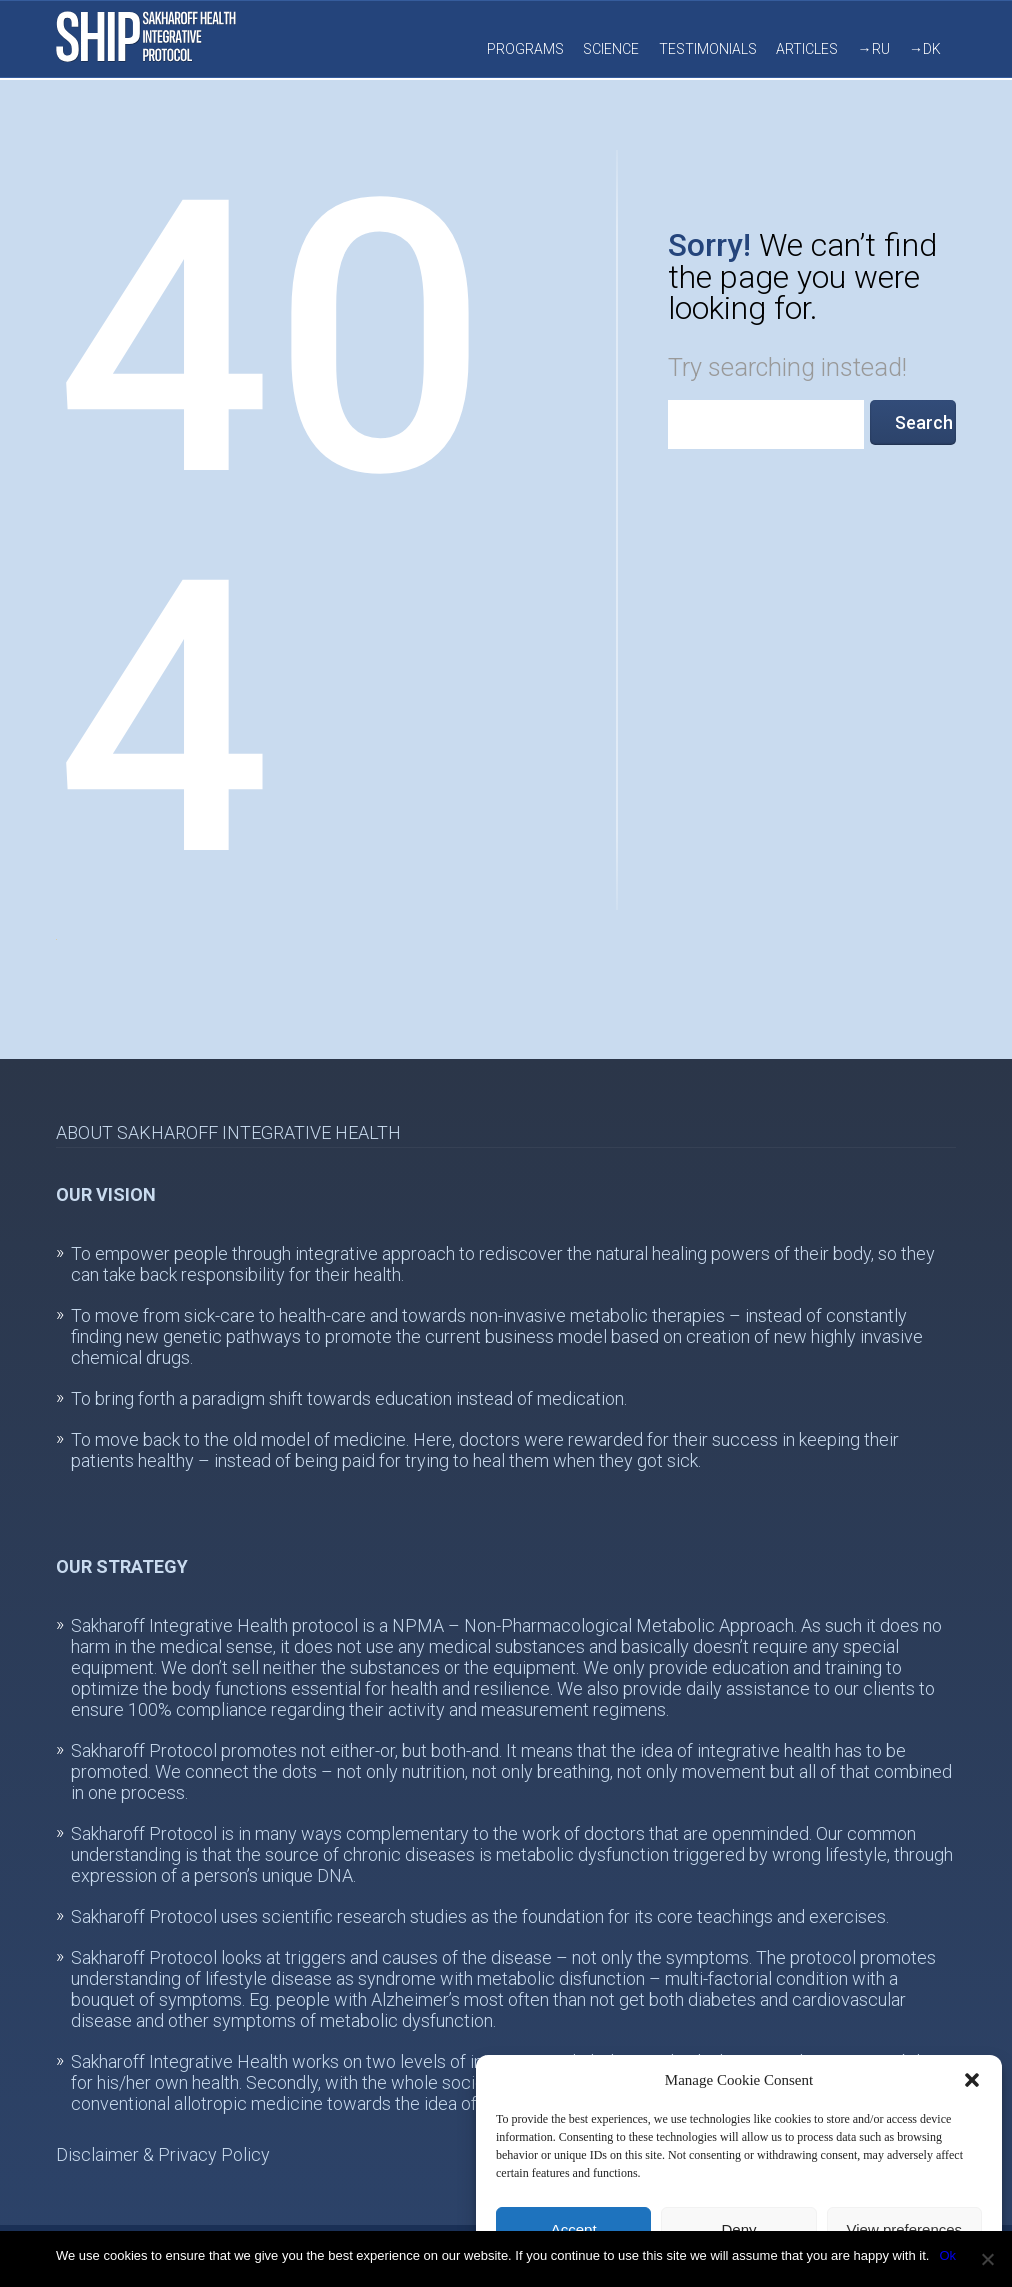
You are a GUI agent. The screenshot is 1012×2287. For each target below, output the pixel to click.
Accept (574, 2229)
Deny (738, 2229)
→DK (925, 49)
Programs (525, 49)
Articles (807, 49)
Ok (947, 2255)
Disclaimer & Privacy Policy (163, 2154)
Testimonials (708, 49)
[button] (972, 2080)
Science (611, 49)
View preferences (905, 2229)
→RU (874, 49)
